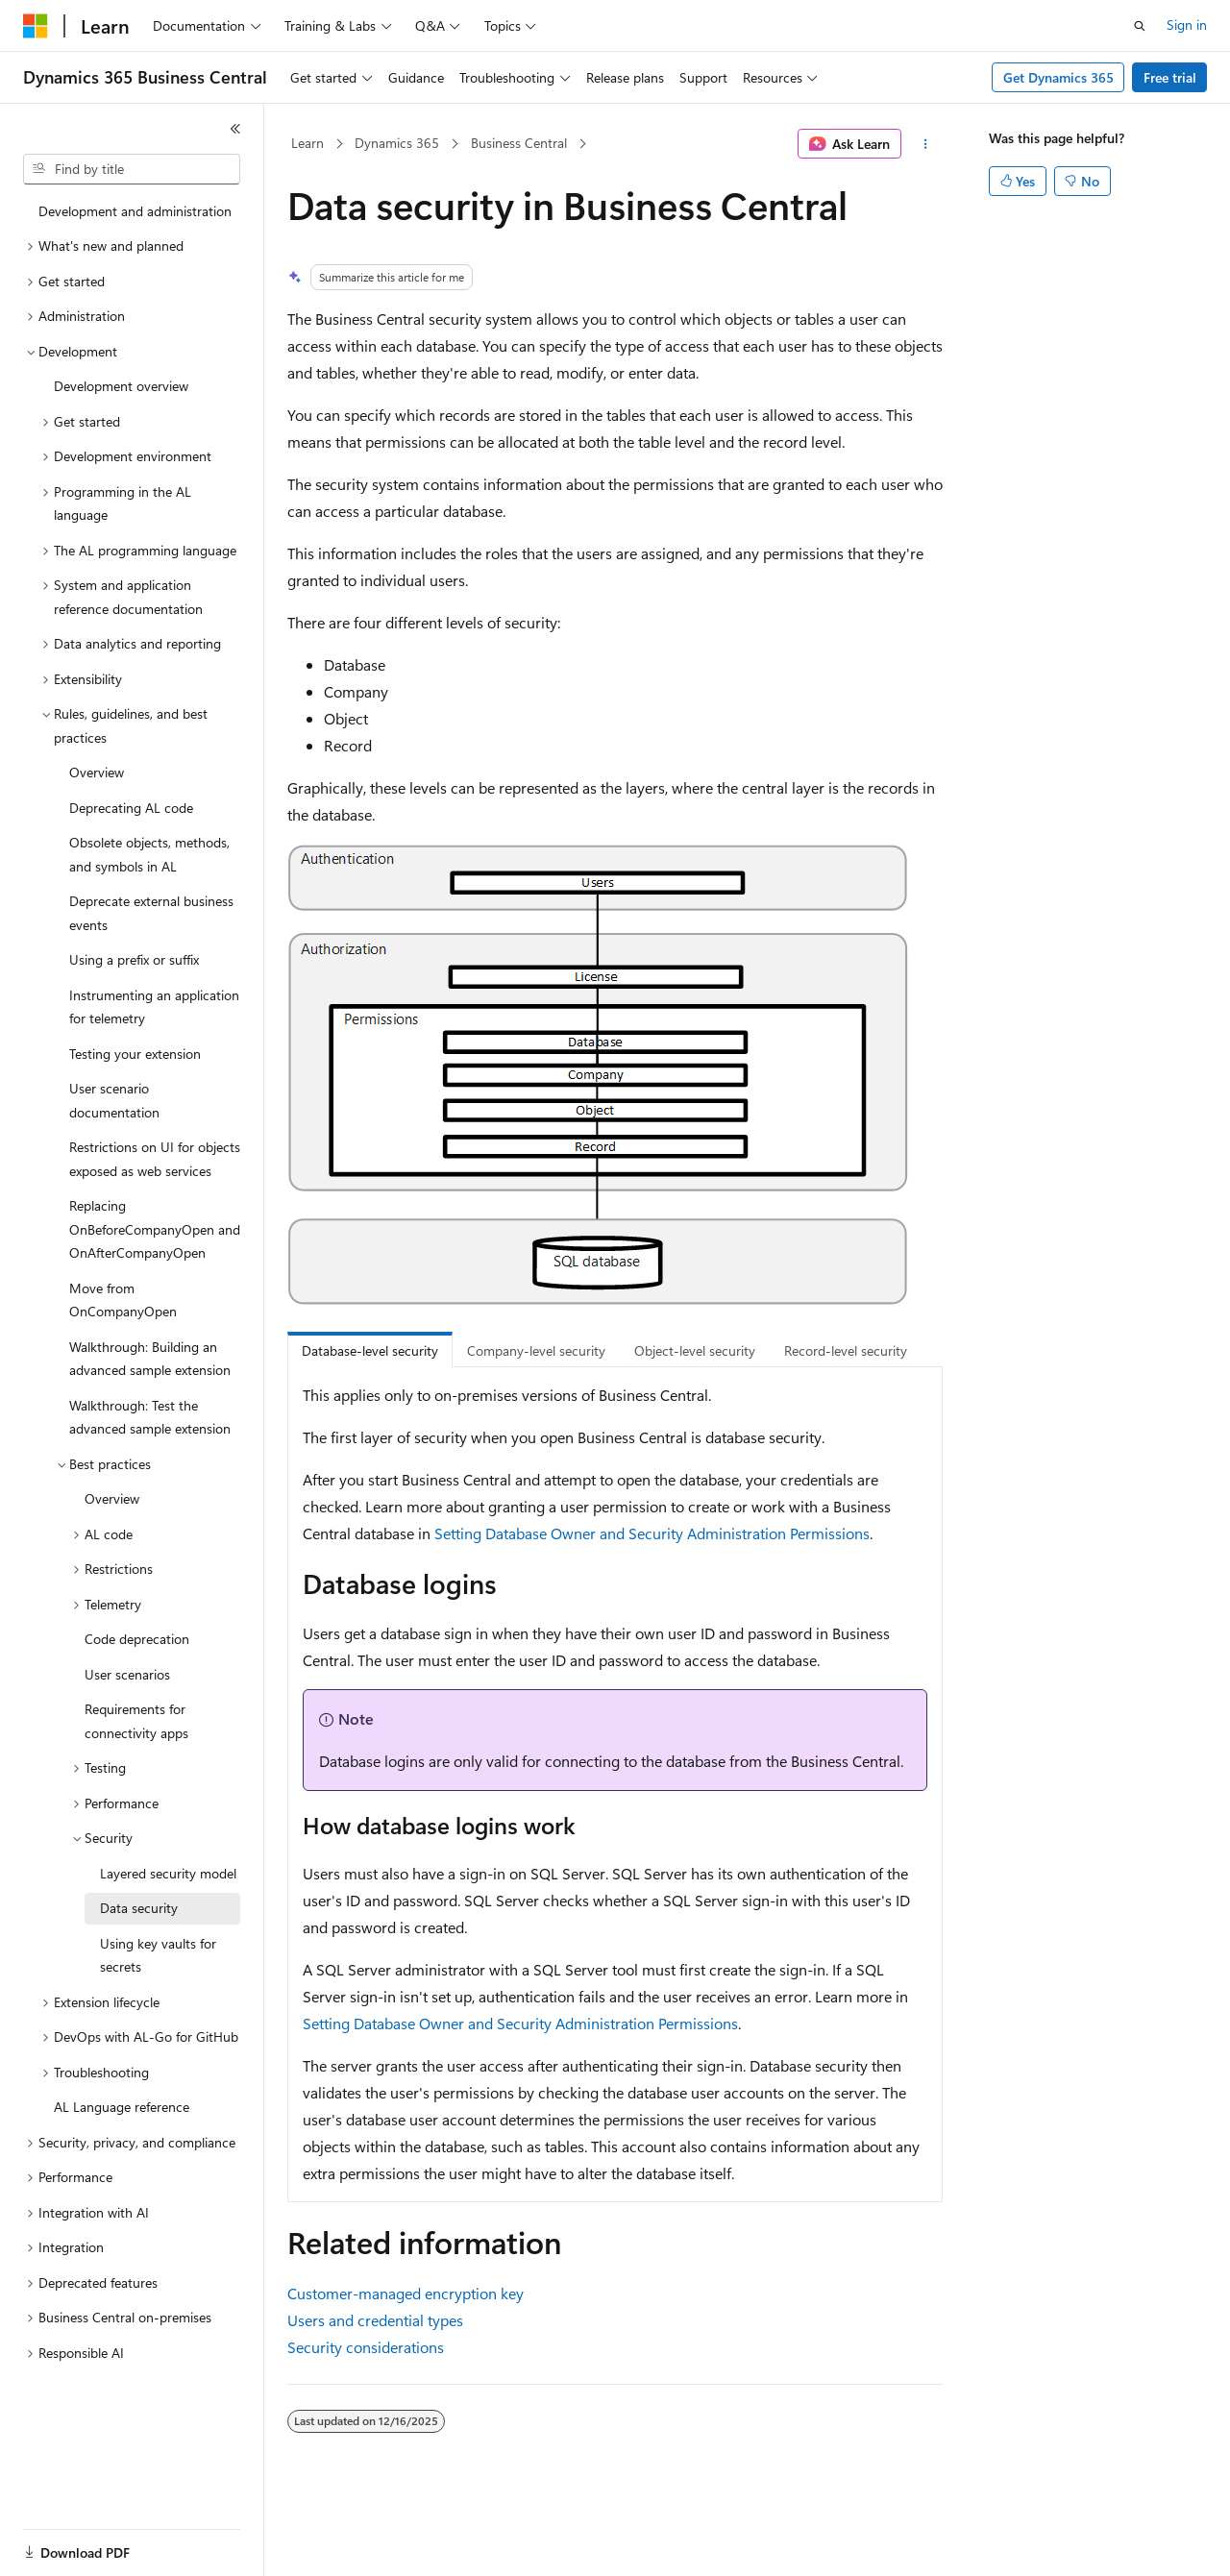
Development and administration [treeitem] (135, 211)
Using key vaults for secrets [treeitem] (158, 1955)
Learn (307, 143)
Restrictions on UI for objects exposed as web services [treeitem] (154, 1159)
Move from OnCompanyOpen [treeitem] (123, 1300)
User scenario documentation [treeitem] (114, 1100)
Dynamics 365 (397, 143)
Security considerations (365, 2347)
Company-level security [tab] (536, 1350)
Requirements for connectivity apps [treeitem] (136, 1721)
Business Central (519, 143)
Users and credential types (375, 2320)
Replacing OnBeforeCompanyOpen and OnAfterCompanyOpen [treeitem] (154, 1229)
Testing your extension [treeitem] (135, 1053)
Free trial (1170, 77)
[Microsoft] (35, 25)
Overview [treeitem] (96, 772)
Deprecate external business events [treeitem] (151, 913)
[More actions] (926, 144)
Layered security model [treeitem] (168, 1873)
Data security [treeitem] (139, 1908)
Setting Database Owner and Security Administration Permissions (652, 1533)
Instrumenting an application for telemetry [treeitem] (154, 1007)
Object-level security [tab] (694, 1350)
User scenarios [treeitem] (127, 1674)
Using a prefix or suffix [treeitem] (134, 959)
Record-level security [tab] (845, 1350)
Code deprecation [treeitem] (137, 1639)
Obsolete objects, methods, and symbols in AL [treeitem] (149, 854)
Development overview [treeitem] (121, 386)
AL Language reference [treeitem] (121, 2107)
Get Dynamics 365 (1058, 77)
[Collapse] (235, 128)
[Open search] (1139, 26)
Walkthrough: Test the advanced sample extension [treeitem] (150, 1417)
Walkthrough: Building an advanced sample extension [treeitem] (150, 1358)
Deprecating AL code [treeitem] (131, 807)
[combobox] (131, 169)
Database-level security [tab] (370, 1350)
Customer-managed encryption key (405, 2293)
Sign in (1187, 24)
